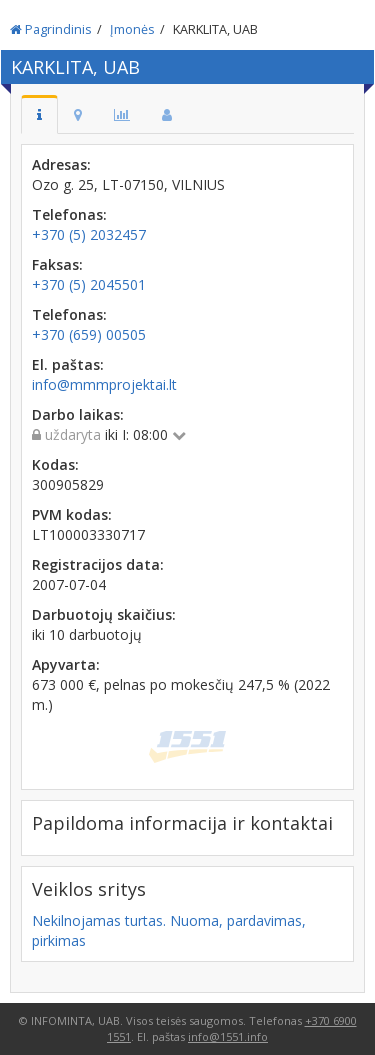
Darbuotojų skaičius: (104, 614)
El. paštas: (68, 364)
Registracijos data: (98, 564)
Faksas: (57, 264)
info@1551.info (228, 1036)
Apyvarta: (66, 664)
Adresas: (61, 164)
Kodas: (55, 464)
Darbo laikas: (78, 414)
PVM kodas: (72, 514)
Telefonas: (69, 214)
